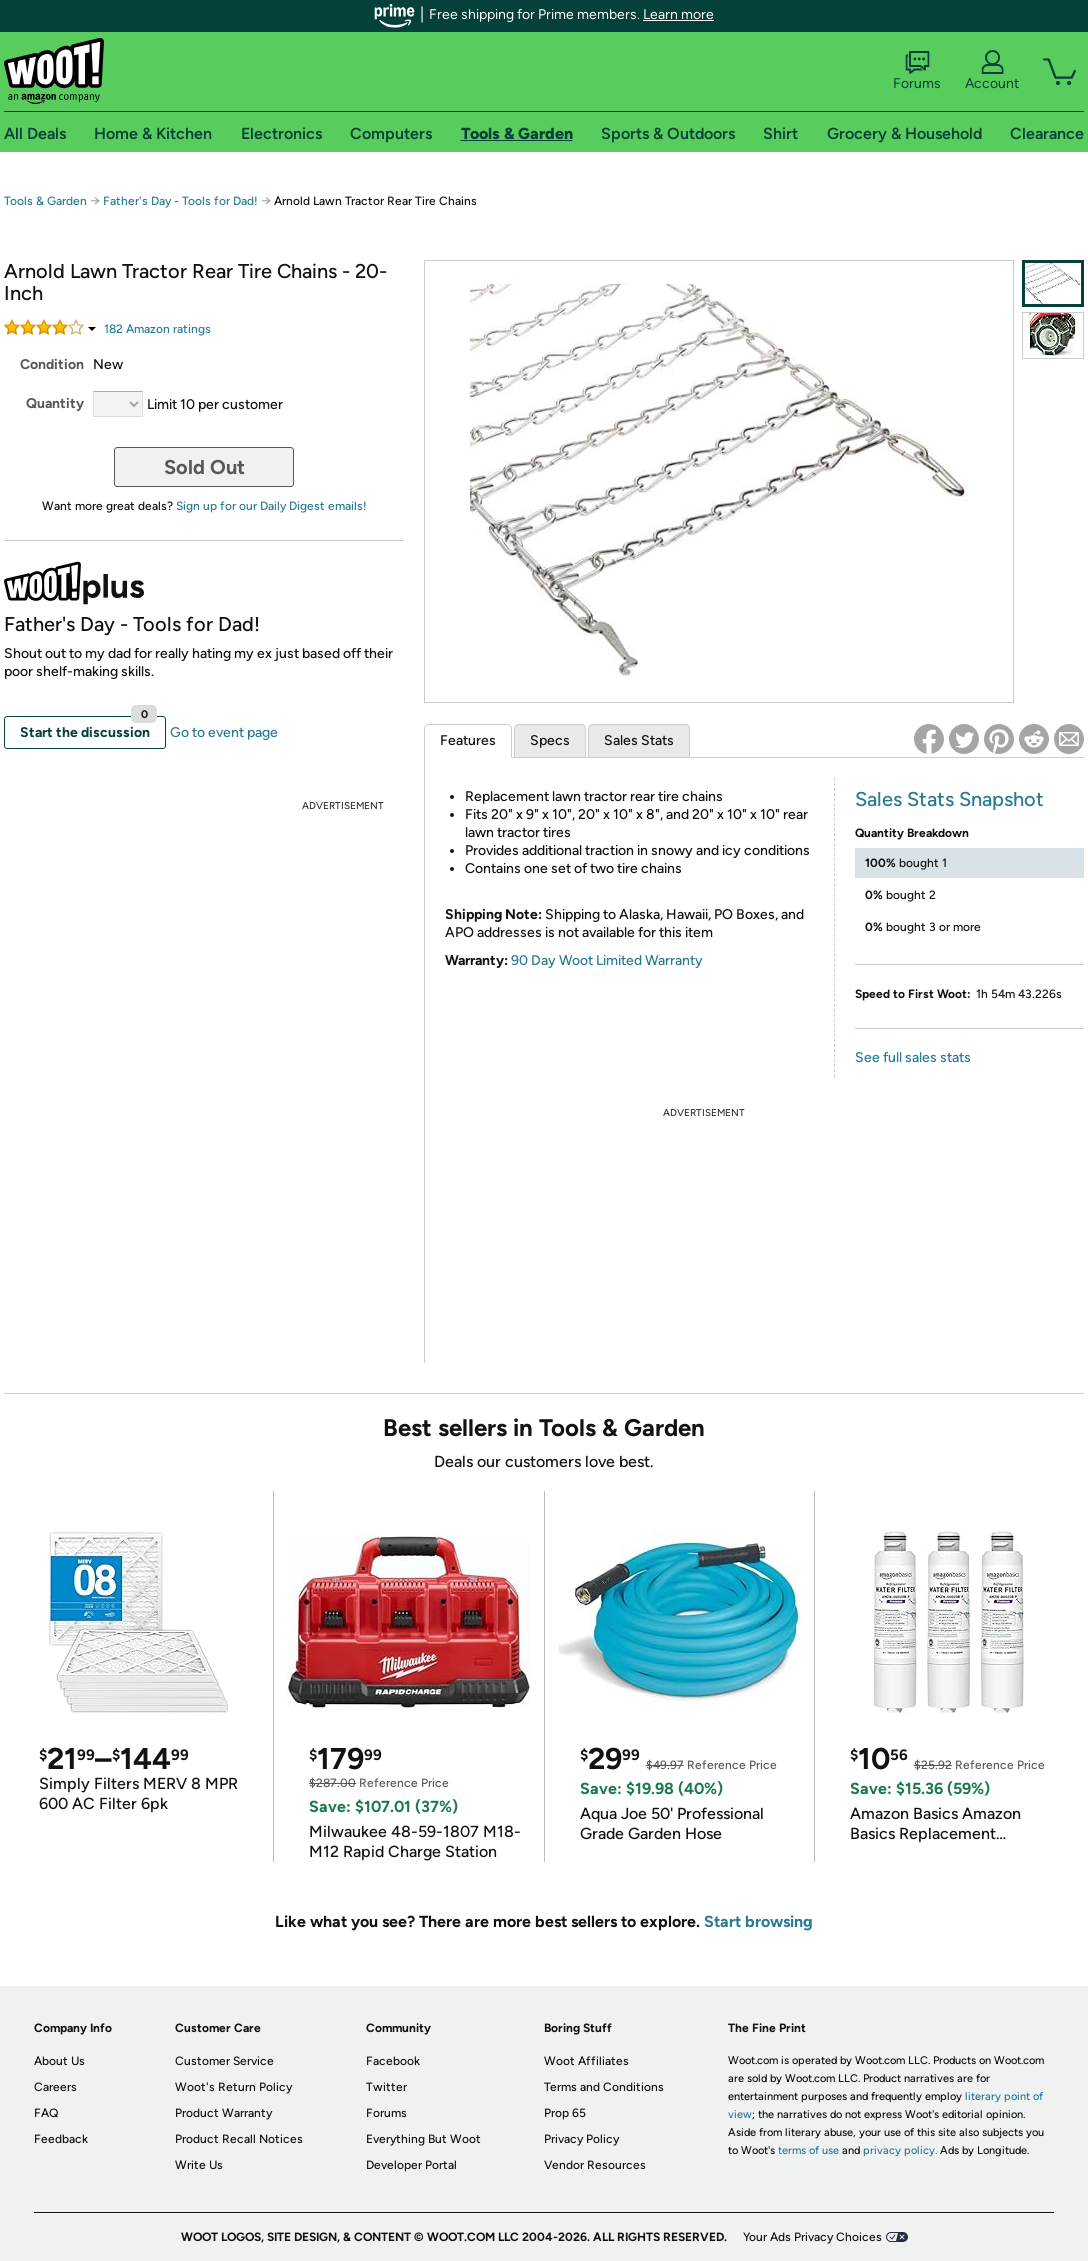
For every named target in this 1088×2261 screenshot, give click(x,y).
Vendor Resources (595, 2165)
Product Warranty (223, 2113)
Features (468, 740)
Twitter (386, 2087)
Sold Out (204, 467)
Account (992, 71)
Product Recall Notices (239, 2139)
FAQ (46, 2113)
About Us (59, 2061)
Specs (550, 740)
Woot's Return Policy (233, 2087)
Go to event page (224, 732)
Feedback (61, 2139)
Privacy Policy (581, 2139)
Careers (55, 2087)
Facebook (393, 2061)
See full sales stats (913, 1057)
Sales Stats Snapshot (949, 799)
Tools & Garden (45, 201)
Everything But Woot (423, 2139)
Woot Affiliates (586, 2061)
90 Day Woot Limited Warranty (607, 960)
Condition (52, 364)
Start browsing (758, 1921)
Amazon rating (157, 329)
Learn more (678, 14)
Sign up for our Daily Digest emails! (271, 506)
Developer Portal (411, 2165)
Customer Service (224, 2061)
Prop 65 (565, 2113)
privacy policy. (900, 2150)
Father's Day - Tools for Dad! (180, 201)
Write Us (199, 2165)
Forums (917, 71)
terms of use (808, 2150)
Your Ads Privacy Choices (812, 2237)
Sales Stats (639, 740)
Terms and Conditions (604, 2087)
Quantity (55, 403)
